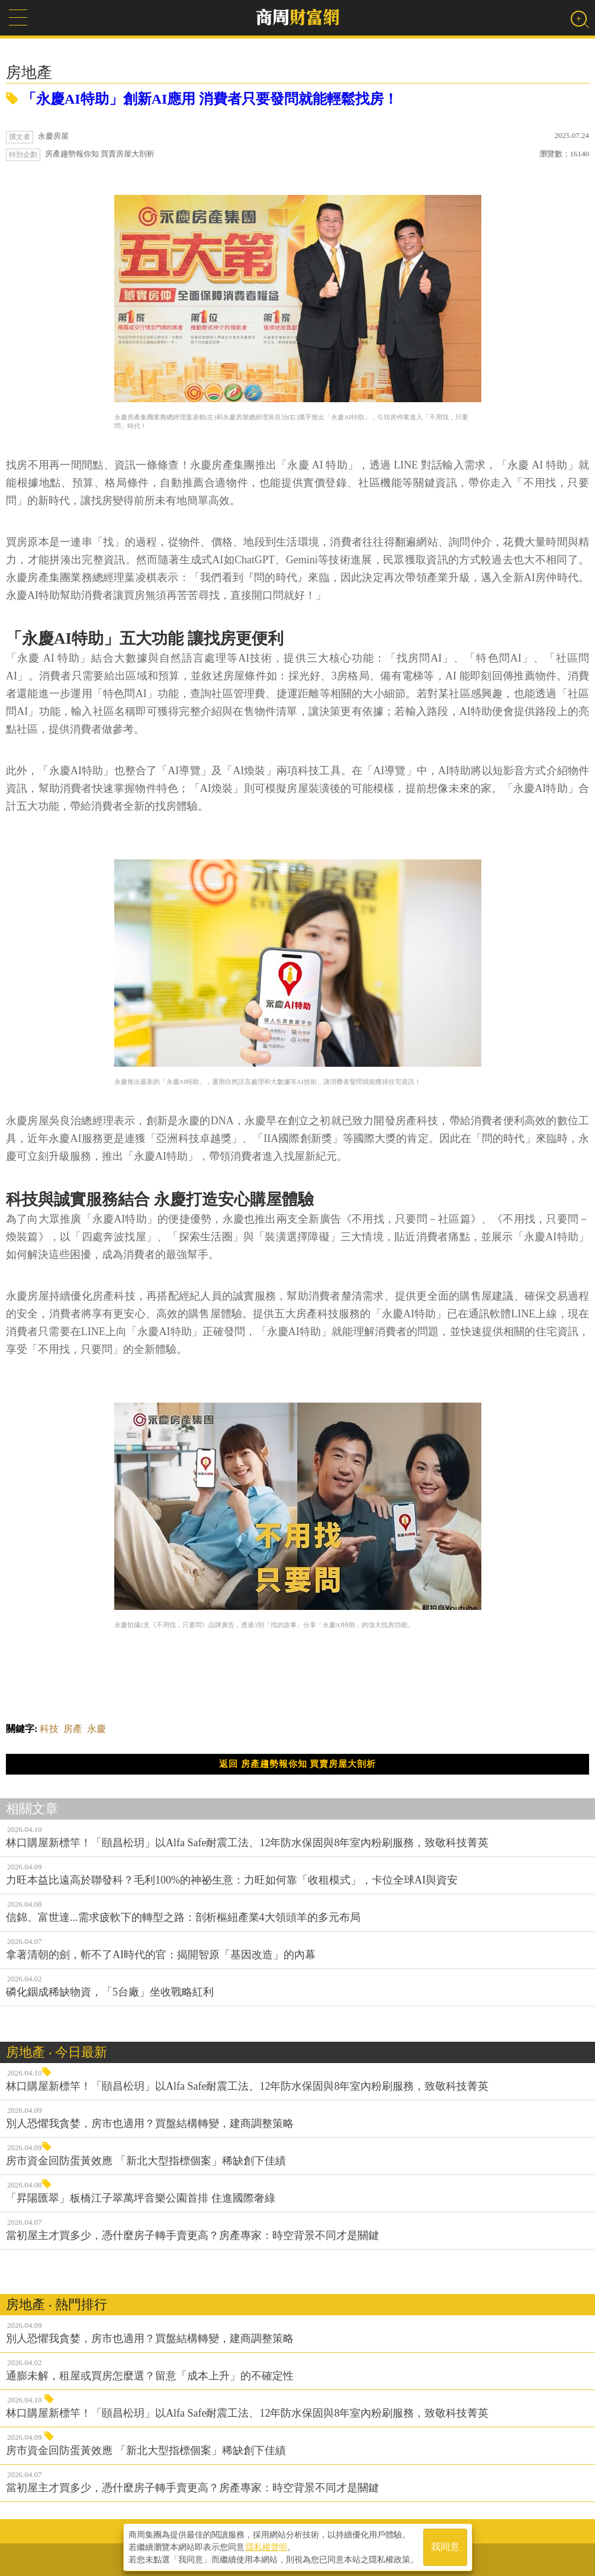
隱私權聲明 (266, 2547)
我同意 (445, 2547)
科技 (49, 1729)
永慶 (96, 1729)
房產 (72, 1729)
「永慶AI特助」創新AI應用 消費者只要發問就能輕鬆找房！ (202, 99)
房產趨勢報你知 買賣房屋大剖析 (100, 153)
